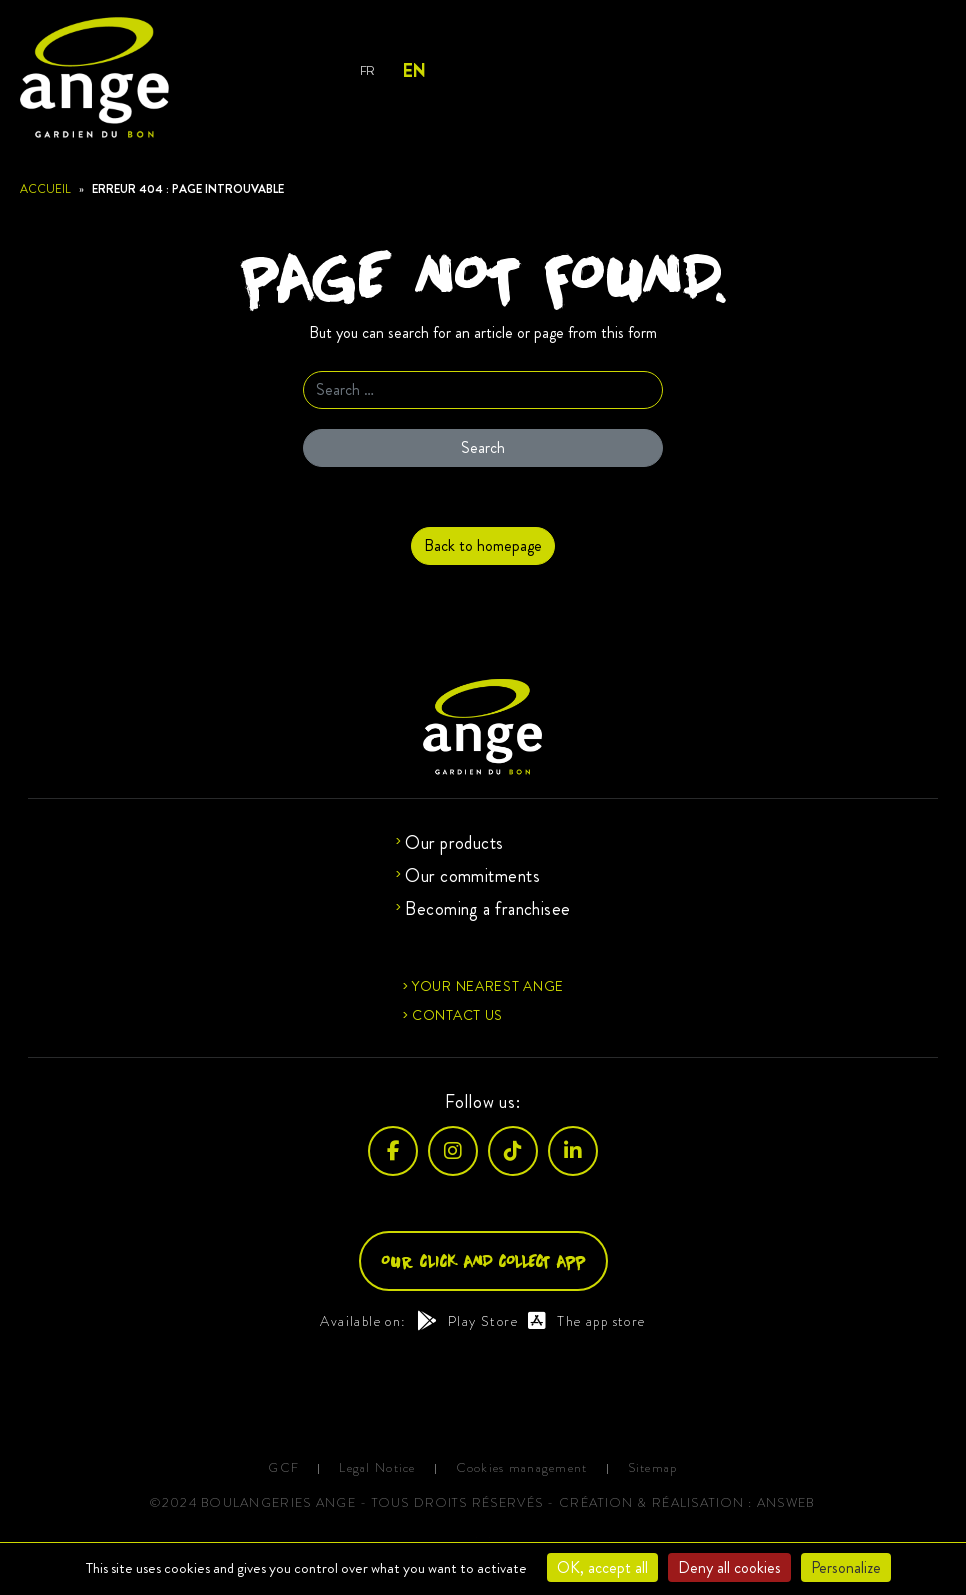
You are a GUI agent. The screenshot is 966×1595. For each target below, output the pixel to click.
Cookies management (522, 1468)
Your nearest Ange (488, 986)
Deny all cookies (729, 1567)
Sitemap (653, 1468)
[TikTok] (513, 1151)
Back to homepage (483, 545)
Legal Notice (377, 1468)
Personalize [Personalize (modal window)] (846, 1567)
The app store (587, 1321)
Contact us (457, 1015)
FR (367, 70)
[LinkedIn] (573, 1151)
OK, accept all (602, 1567)
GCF (283, 1468)
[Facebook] (393, 1151)
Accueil (45, 189)
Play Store (467, 1321)
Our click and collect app (483, 1260)
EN (413, 71)
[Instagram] (453, 1151)
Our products (454, 843)
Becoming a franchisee (487, 909)
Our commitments (472, 876)
